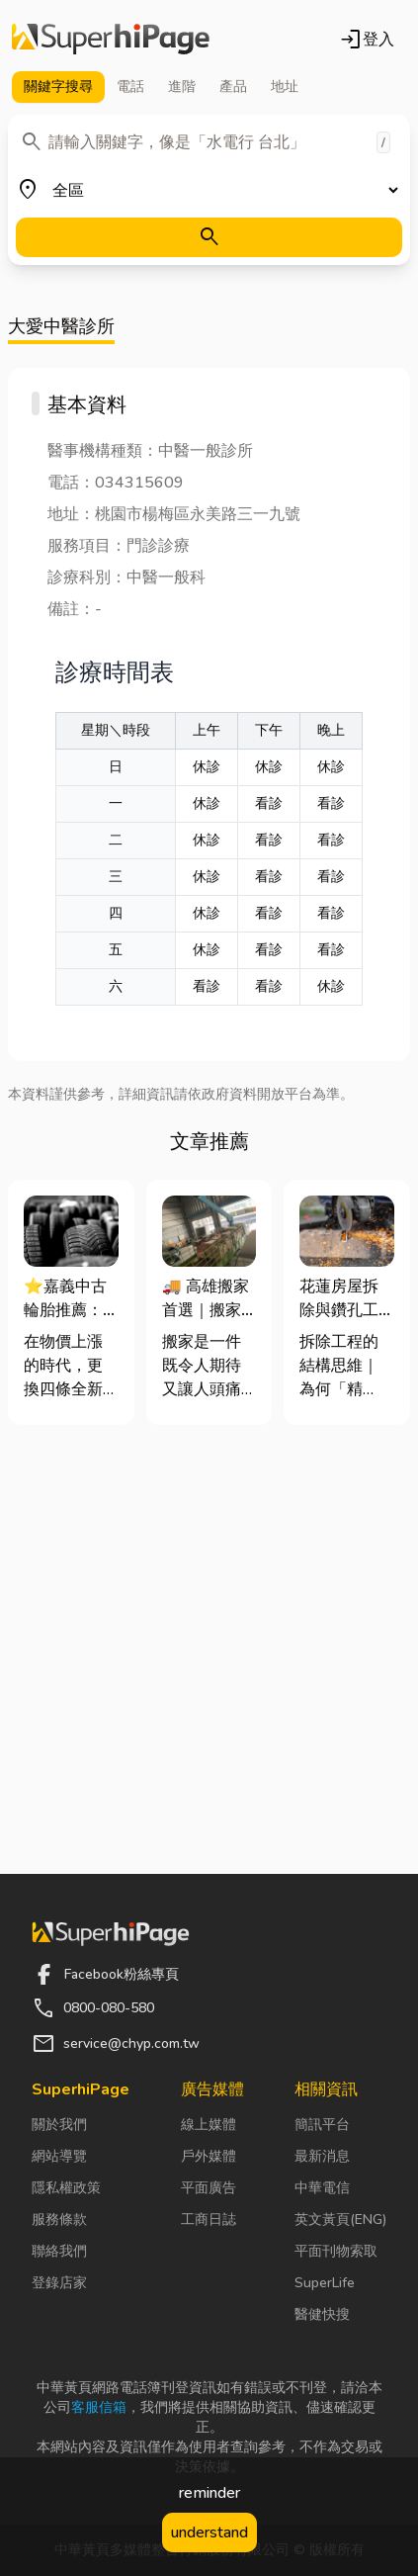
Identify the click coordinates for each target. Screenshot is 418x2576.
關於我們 (59, 2124)
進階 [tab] (182, 86)
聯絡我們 (59, 2251)
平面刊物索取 (335, 2251)
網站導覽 (59, 2156)
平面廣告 (208, 2187)
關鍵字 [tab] (58, 87)
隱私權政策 (66, 2187)
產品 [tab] (233, 86)
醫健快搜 (322, 2314)
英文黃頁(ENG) (340, 2219)
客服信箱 (98, 2407)
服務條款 (59, 2219)
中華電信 (322, 2187)
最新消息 (322, 2156)
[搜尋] (209, 237)
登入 (366, 39)
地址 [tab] (284, 86)
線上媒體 (208, 2124)
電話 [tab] (130, 86)
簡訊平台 (322, 2124)
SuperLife (324, 2282)
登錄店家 (59, 2282)
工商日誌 (208, 2219)
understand (209, 2532)
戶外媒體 (208, 2156)
